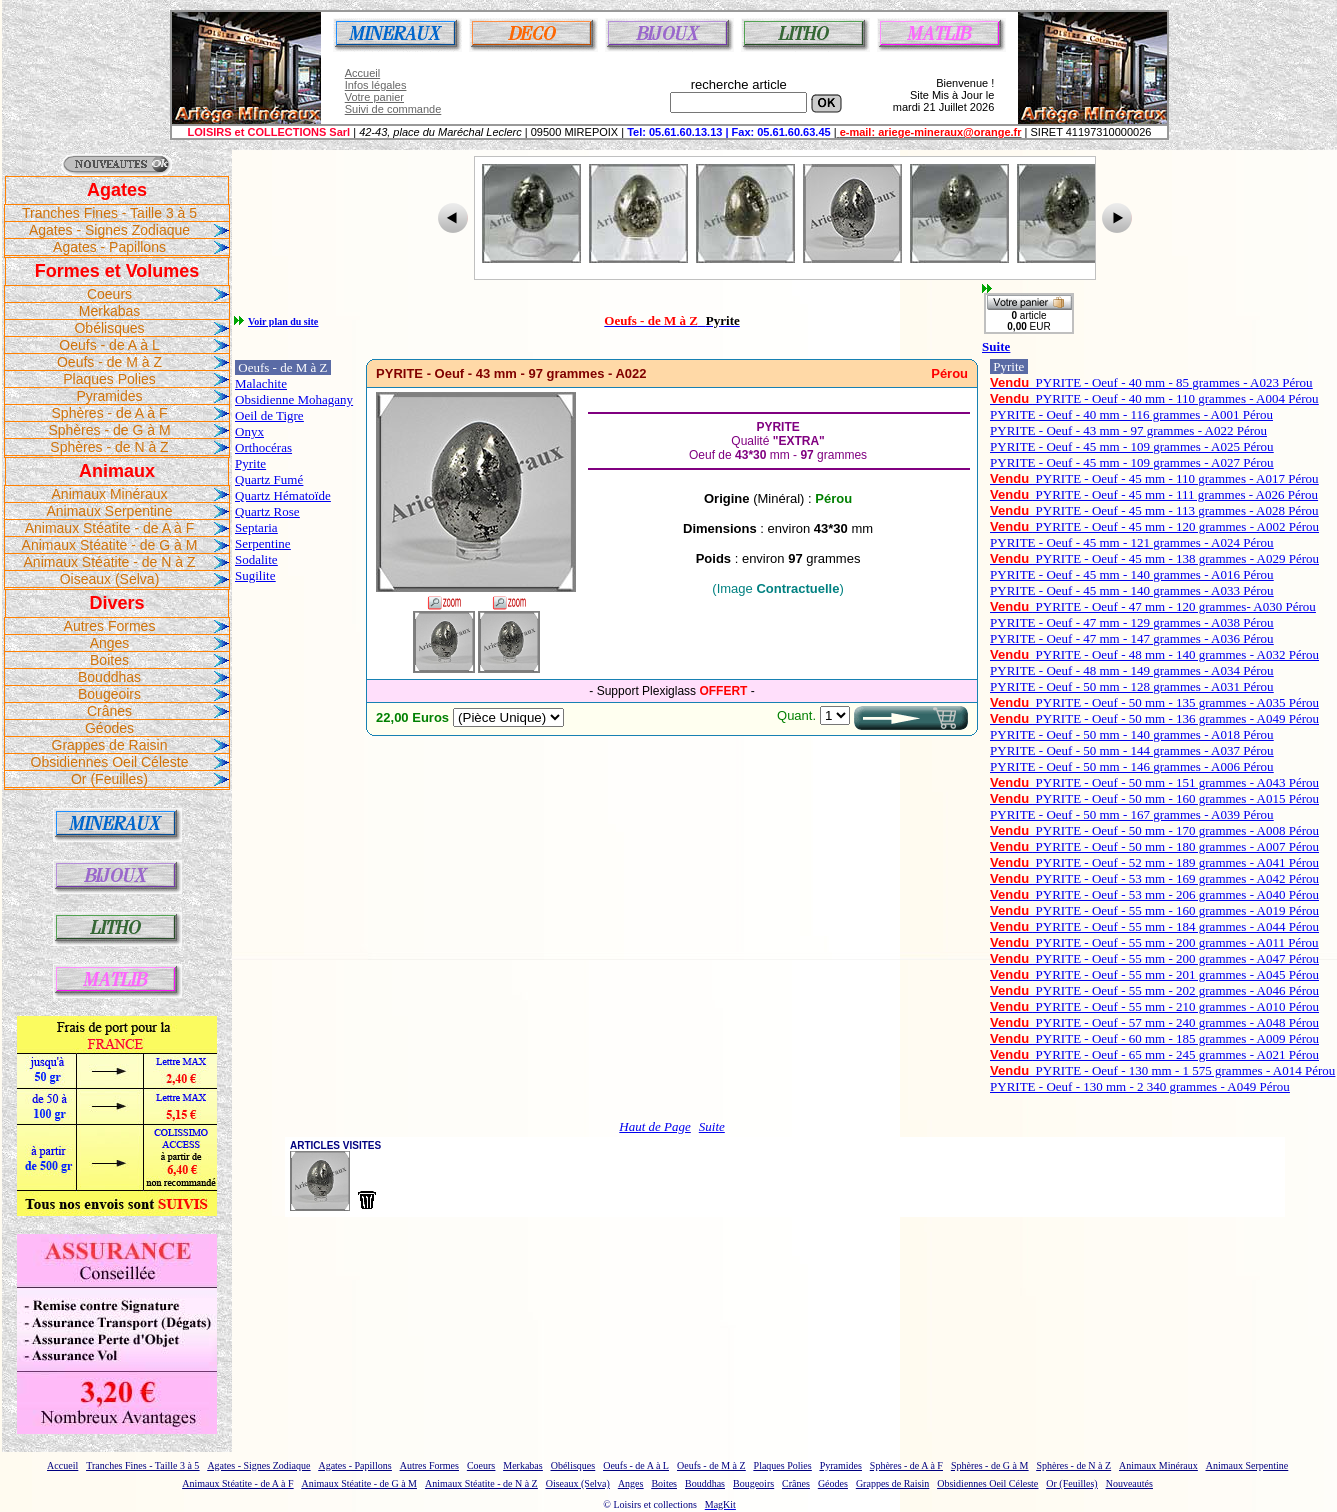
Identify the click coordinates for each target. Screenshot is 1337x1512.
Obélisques (109, 328)
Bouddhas (109, 677)
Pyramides (109, 396)
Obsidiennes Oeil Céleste (110, 762)
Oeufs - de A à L (109, 345)
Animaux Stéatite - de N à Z (110, 562)
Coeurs (109, 294)
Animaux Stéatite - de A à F (110, 528)
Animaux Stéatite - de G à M (110, 545)
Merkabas (109, 311)
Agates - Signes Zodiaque (109, 230)
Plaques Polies (109, 379)
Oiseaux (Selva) (110, 579)
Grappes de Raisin (110, 745)
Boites (109, 660)
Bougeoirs (109, 694)
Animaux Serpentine (109, 511)
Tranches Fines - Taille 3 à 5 (109, 213)
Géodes (109, 728)
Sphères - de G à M (109, 430)
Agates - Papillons (109, 247)
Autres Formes (110, 626)
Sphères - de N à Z (109, 447)
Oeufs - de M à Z (109, 362)
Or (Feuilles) (109, 779)
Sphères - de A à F (110, 413)
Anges (110, 643)
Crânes (109, 711)
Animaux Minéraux (110, 494)
